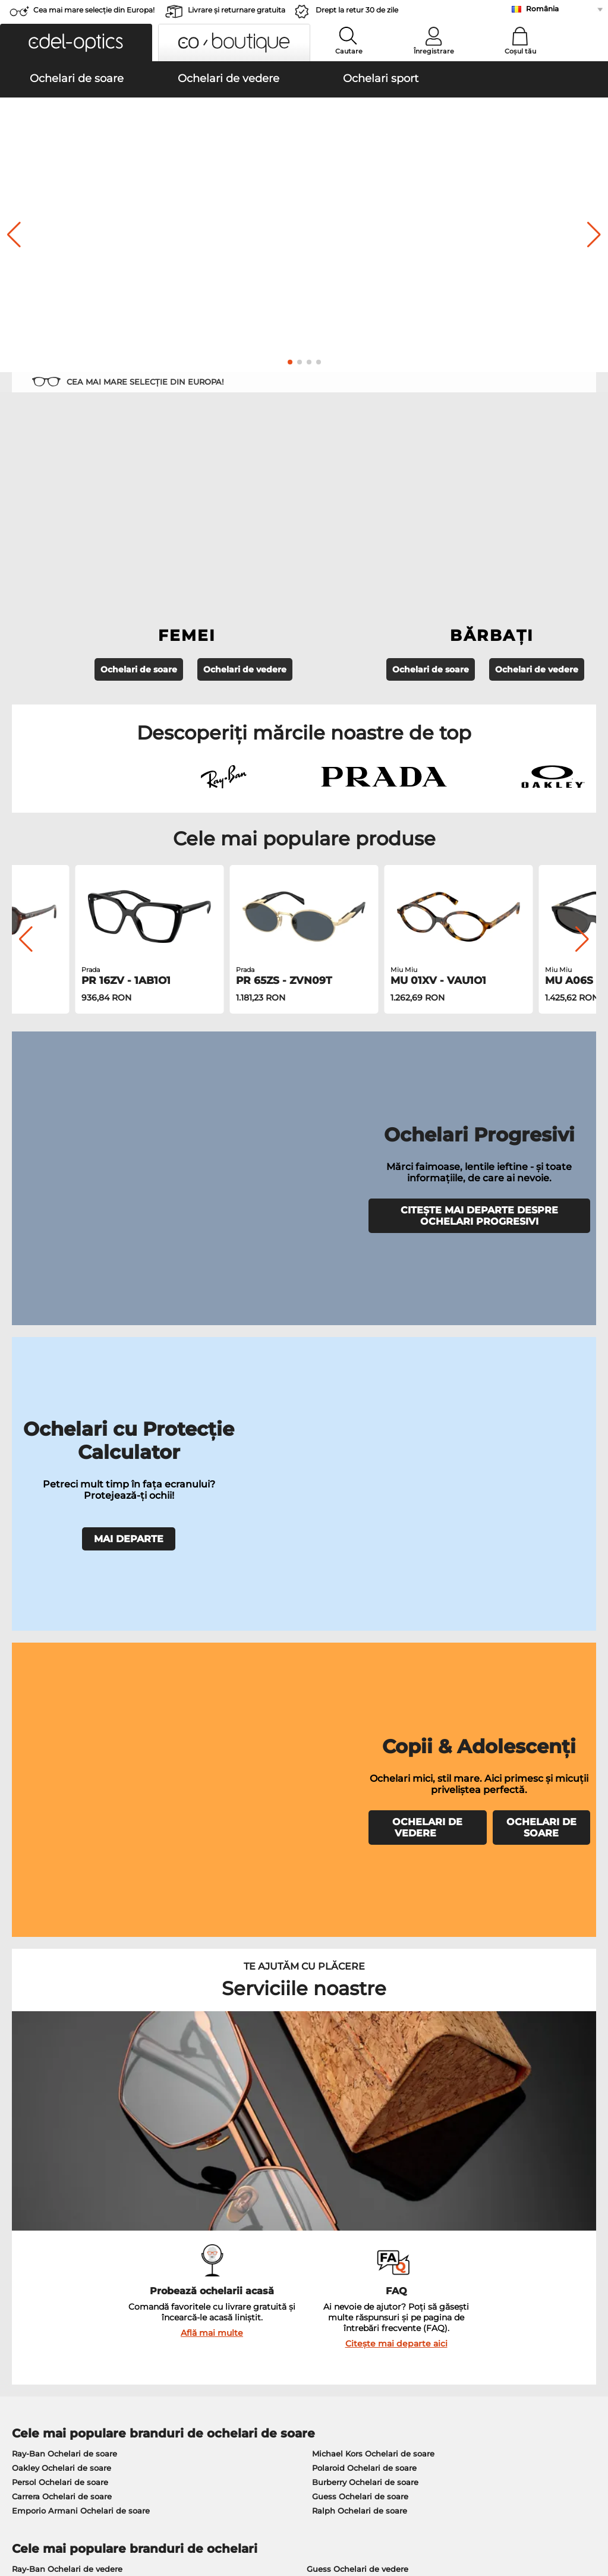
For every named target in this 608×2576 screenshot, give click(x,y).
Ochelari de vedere (244, 500)
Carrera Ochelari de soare (62, 1834)
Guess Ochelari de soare (360, 1834)
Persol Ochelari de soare (60, 1820)
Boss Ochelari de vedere (355, 1950)
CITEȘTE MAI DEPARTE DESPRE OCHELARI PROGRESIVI (479, 961)
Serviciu (222, 2231)
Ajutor (416, 2231)
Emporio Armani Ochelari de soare (81, 1849)
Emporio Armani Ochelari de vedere (83, 1964)
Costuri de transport (244, 2265)
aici (320, 2101)
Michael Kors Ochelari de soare (373, 1792)
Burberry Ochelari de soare (365, 1820)
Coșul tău (520, 51)
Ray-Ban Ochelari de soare (64, 1792)
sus (591, 2504)
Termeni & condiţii (43, 2504)
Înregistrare (434, 51)
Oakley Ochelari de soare (61, 1806)
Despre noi (31, 2231)
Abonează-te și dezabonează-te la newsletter (492, 2265)
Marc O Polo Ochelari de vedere (74, 1935)
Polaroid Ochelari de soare (364, 1806)
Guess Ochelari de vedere (357, 1907)
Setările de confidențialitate (61, 2265)
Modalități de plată (242, 2251)
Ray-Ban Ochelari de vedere (67, 1907)
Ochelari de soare (138, 500)
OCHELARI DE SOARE (541, 1252)
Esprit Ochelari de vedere (357, 1935)
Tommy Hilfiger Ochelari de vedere (376, 1964)
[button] (76, 42)
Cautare (349, 51)
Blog (412, 2279)
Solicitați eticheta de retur (256, 2279)
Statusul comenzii (438, 2293)
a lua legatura (34, 2279)
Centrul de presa (40, 2251)
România (542, 8)
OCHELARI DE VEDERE (427, 1252)
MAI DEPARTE (128, 1124)
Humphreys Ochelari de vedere (74, 1950)
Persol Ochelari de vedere (357, 1921)
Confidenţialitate (118, 2504)
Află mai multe (212, 1671)
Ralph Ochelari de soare (359, 1849)
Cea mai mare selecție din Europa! (94, 9)
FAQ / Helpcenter (437, 2251)
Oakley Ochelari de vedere (64, 1921)
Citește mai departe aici (396, 1682)
